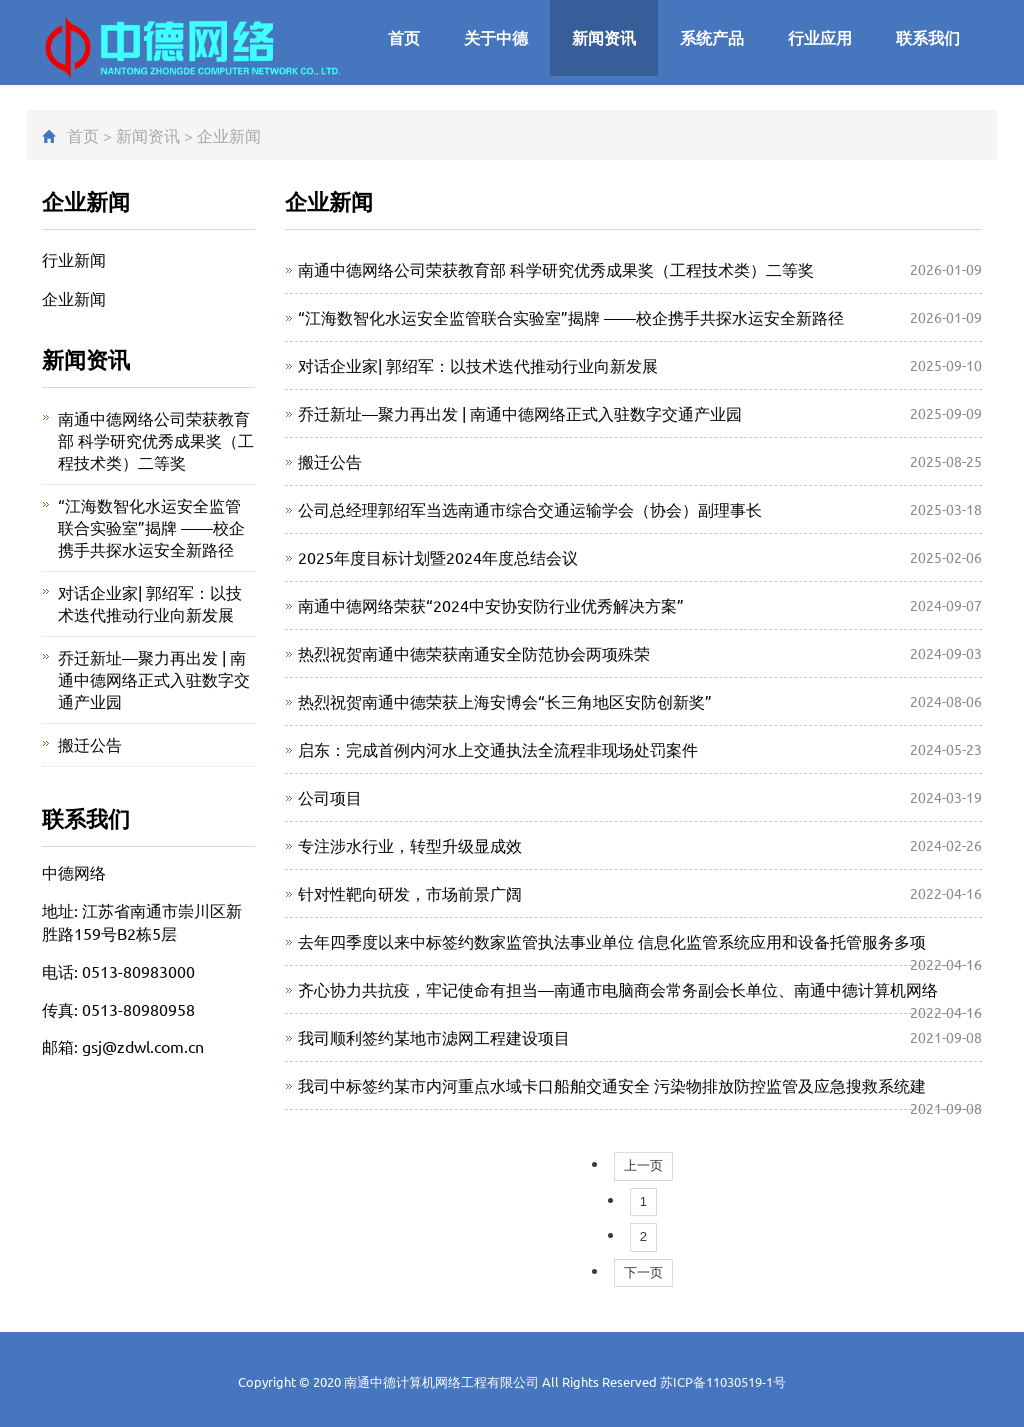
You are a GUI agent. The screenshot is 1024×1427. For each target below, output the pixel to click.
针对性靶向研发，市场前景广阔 (410, 893)
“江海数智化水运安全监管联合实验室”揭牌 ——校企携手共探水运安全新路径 (571, 317)
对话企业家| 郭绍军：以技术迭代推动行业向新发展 (478, 365)
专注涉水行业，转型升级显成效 (410, 845)
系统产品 (712, 37)
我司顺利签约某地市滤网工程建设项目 (434, 1037)
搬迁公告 (330, 461)
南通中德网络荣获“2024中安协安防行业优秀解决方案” (491, 605)
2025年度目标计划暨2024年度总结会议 (438, 557)
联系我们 (928, 37)
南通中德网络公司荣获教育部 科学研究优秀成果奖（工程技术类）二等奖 (556, 269)
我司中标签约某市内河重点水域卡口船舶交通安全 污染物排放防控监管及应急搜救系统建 (612, 1085)
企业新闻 (229, 135)
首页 (404, 37)
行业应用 (820, 37)
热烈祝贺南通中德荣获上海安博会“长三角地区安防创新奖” (505, 701)
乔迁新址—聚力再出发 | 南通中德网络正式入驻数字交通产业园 (520, 413)
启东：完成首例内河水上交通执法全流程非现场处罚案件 (498, 749)
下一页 (643, 1272)
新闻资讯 (604, 37)
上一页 (643, 1165)
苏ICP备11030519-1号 (723, 1381)
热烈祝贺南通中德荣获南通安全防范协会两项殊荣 (474, 653)
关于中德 (496, 37)
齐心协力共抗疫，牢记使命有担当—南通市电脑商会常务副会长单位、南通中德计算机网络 (618, 989)
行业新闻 (74, 259)
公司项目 (330, 797)
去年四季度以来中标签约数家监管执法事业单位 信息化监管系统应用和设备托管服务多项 (612, 941)
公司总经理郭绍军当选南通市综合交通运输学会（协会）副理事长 (530, 509)
